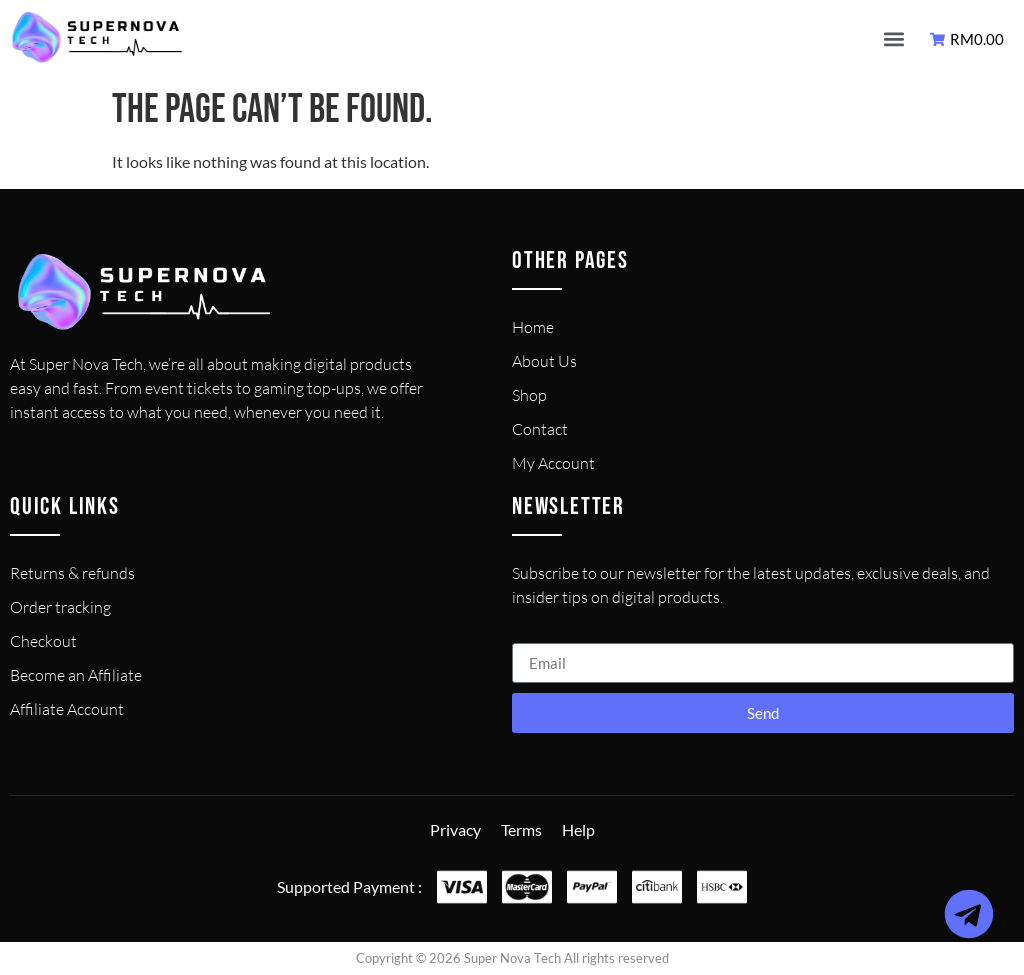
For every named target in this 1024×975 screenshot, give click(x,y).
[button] (893, 39)
